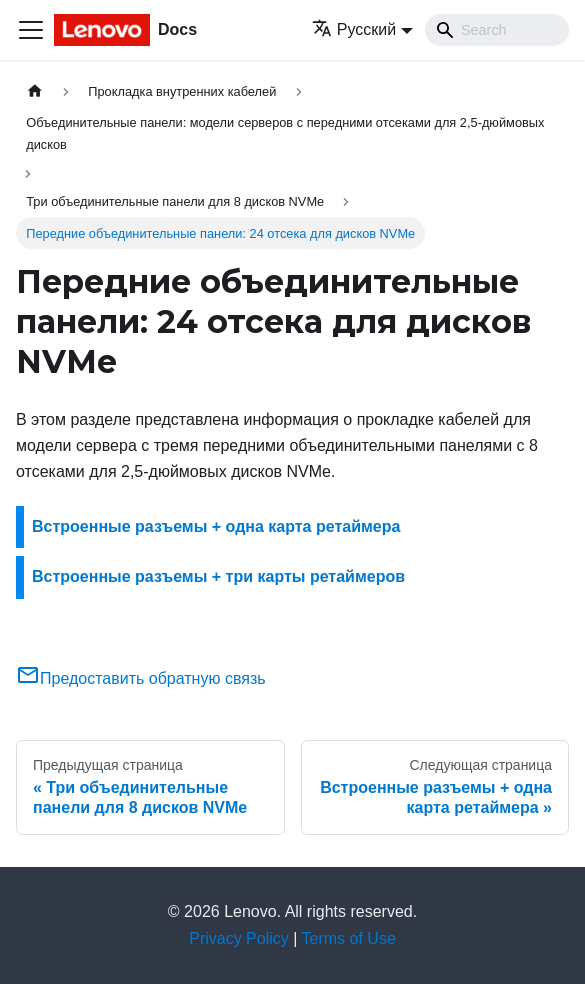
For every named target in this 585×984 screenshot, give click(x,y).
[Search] (497, 30)
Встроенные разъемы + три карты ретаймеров (218, 576)
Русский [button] (354, 29)
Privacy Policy (239, 938)
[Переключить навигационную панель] (31, 30)
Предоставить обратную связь (141, 678)
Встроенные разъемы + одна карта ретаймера (216, 526)
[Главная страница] (35, 91)
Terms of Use (349, 938)
